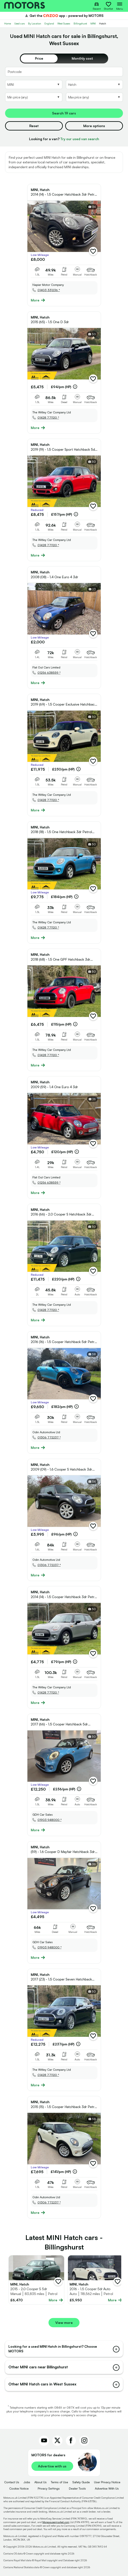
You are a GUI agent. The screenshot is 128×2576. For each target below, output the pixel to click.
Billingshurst (80, 23)
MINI (93, 23)
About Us (40, 2482)
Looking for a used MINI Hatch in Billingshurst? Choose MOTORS (64, 2348)
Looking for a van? (64, 139)
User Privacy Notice (107, 2482)
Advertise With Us (107, 2488)
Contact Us (11, 2482)
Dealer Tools (77, 2488)
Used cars (19, 23)
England (49, 23)
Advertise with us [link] (52, 2466)
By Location (34, 23)
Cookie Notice (19, 2488)
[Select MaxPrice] (94, 97)
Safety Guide (81, 2482)
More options (94, 126)
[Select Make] (33, 84)
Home (7, 23)
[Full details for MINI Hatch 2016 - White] (96, 2279)
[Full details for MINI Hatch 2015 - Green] (36, 2279)
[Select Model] (94, 84)
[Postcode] (64, 72)
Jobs (26, 2482)
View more (64, 2323)
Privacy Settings (49, 2488)
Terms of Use (59, 2482)
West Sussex (63, 23)
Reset (34, 126)
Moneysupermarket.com (55, 2522)
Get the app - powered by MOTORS (64, 15)
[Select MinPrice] (33, 97)
